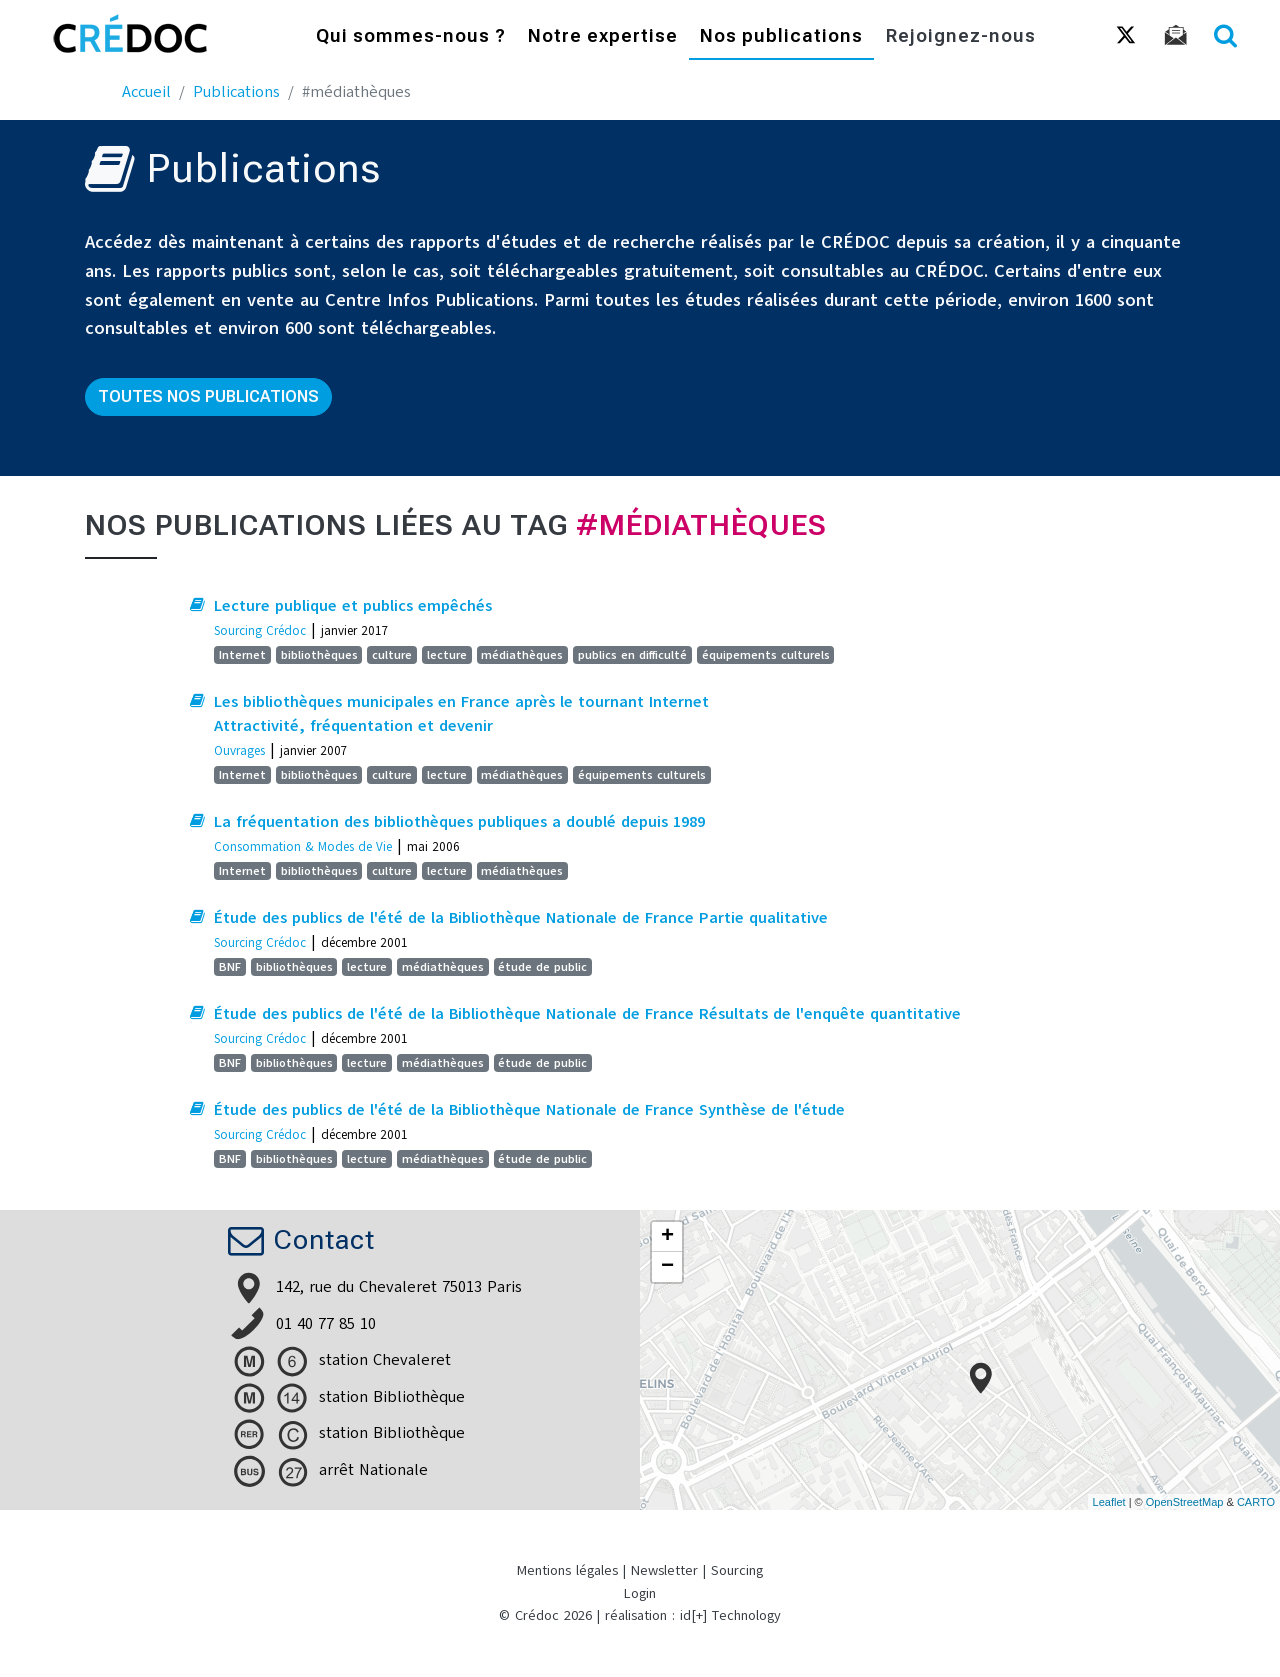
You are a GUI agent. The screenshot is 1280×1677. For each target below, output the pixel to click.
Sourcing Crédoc (260, 630)
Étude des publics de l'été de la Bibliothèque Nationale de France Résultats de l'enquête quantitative (587, 1014)
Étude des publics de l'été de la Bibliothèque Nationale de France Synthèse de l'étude (529, 1110)
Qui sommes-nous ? (411, 37)
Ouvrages (239, 750)
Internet (242, 655)
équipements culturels (766, 655)
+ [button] (667, 1237)
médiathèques (522, 655)
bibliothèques (319, 655)
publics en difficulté (632, 655)
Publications (236, 92)
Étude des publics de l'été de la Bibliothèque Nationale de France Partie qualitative (521, 918)
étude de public (542, 967)
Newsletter (664, 1570)
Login (640, 1593)
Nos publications (781, 37)
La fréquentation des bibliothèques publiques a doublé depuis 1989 (459, 822)
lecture (447, 655)
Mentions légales (567, 1570)
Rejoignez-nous (961, 37)
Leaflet (1109, 1502)
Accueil (146, 92)
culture (392, 655)
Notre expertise (603, 37)
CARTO (1256, 1502)
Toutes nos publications (208, 396)
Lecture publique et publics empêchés (353, 606)
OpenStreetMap (1185, 1502)
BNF (230, 967)
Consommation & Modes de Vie (303, 846)
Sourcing (737, 1570)
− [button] (667, 1267)
